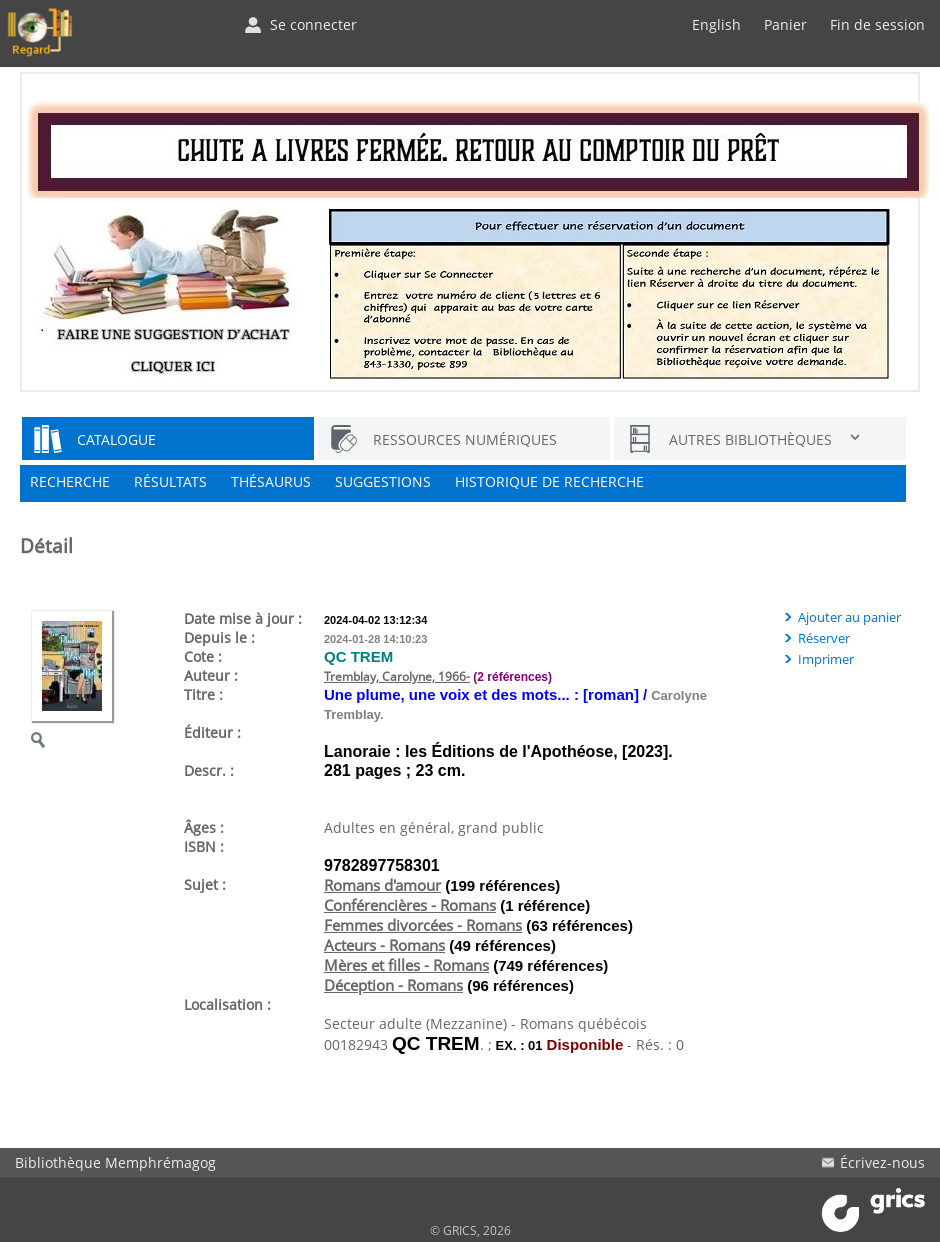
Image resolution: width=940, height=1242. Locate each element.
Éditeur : (212, 732)
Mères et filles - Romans (406, 965)
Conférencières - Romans (410, 905)
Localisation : (227, 1004)
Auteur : (211, 675)
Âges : (204, 827)
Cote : (203, 656)
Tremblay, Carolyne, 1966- (397, 676)
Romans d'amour (382, 885)
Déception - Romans (393, 985)
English (716, 24)
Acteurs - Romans (384, 945)
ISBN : (204, 846)
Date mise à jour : (243, 618)
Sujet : (205, 884)
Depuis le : (219, 637)
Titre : (203, 694)
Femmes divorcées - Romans (423, 925)
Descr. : (209, 770)
